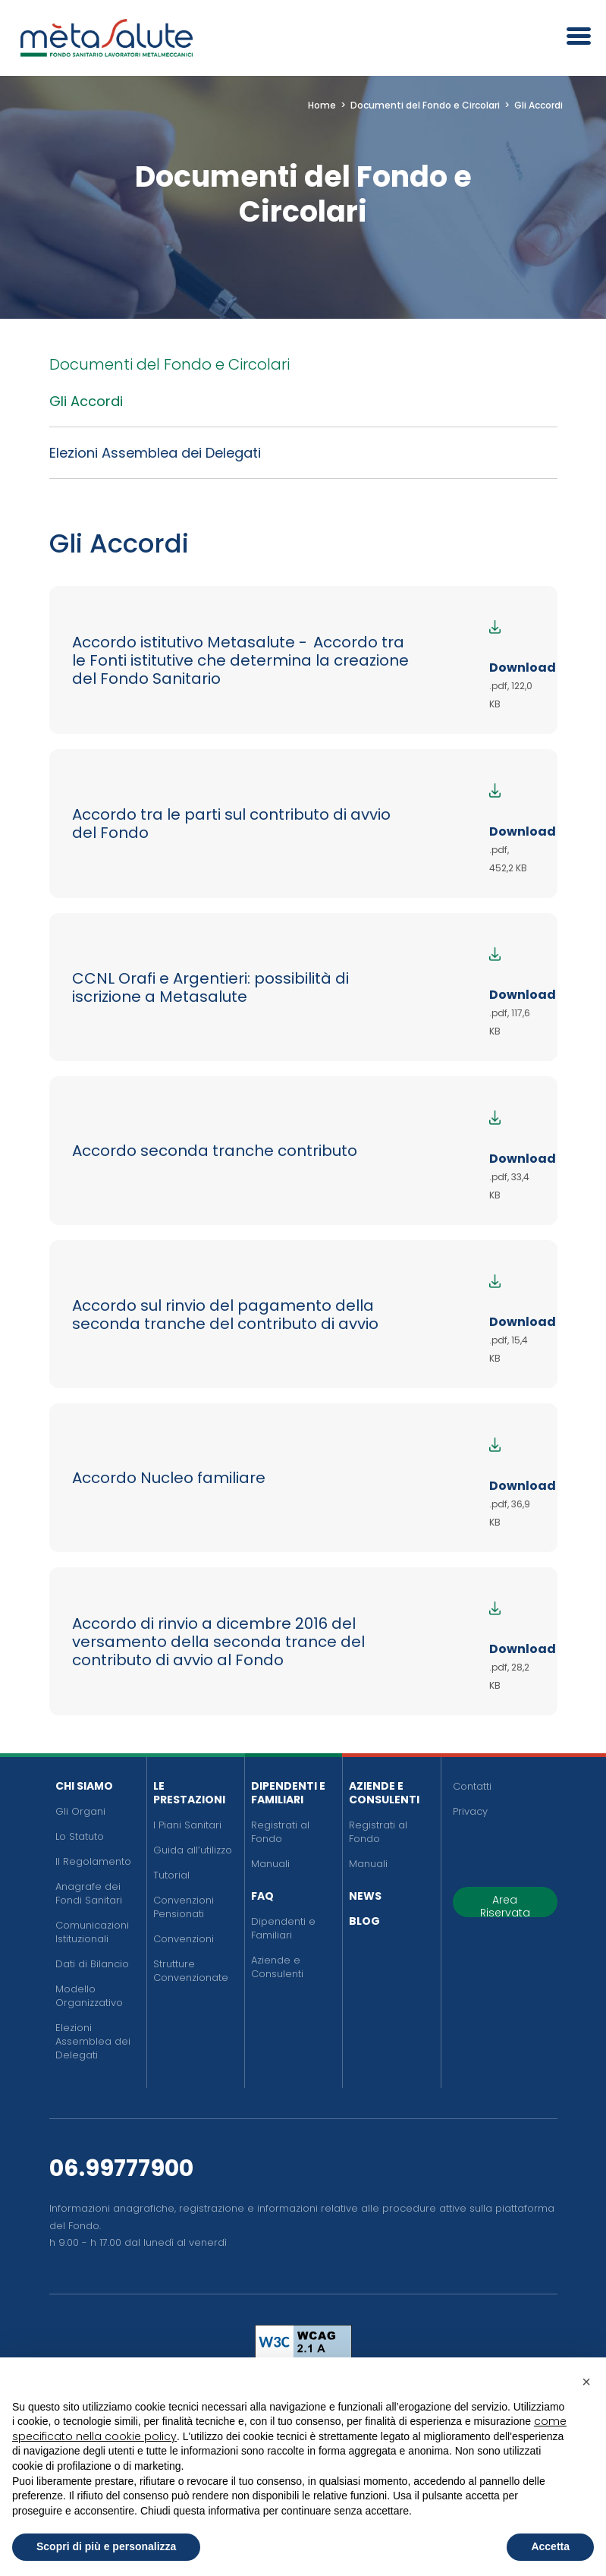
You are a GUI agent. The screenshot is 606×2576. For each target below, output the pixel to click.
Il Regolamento (93, 1861)
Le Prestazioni (189, 1792)
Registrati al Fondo (280, 1832)
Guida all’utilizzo (192, 1850)
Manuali (270, 1863)
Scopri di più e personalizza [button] (106, 2546)
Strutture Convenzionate (190, 1971)
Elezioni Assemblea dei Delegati (155, 452)
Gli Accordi (86, 401)
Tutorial (171, 1875)
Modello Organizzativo (89, 1996)
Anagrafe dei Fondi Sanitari (88, 1893)
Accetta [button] (550, 2546)
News (365, 1896)
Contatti (472, 1786)
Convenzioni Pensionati (183, 1907)
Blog (364, 1921)
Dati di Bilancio (92, 1964)
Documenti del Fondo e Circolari (169, 364)
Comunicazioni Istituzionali (92, 1932)
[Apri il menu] (573, 38)
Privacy (470, 1811)
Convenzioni (183, 1939)
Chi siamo (84, 1785)
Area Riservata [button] (505, 1904)
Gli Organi (80, 1811)
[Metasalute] (106, 38)
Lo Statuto (79, 1836)
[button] (586, 2382)
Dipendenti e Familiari (288, 1792)
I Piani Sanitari (187, 1825)
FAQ (262, 1896)
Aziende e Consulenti (277, 1967)
